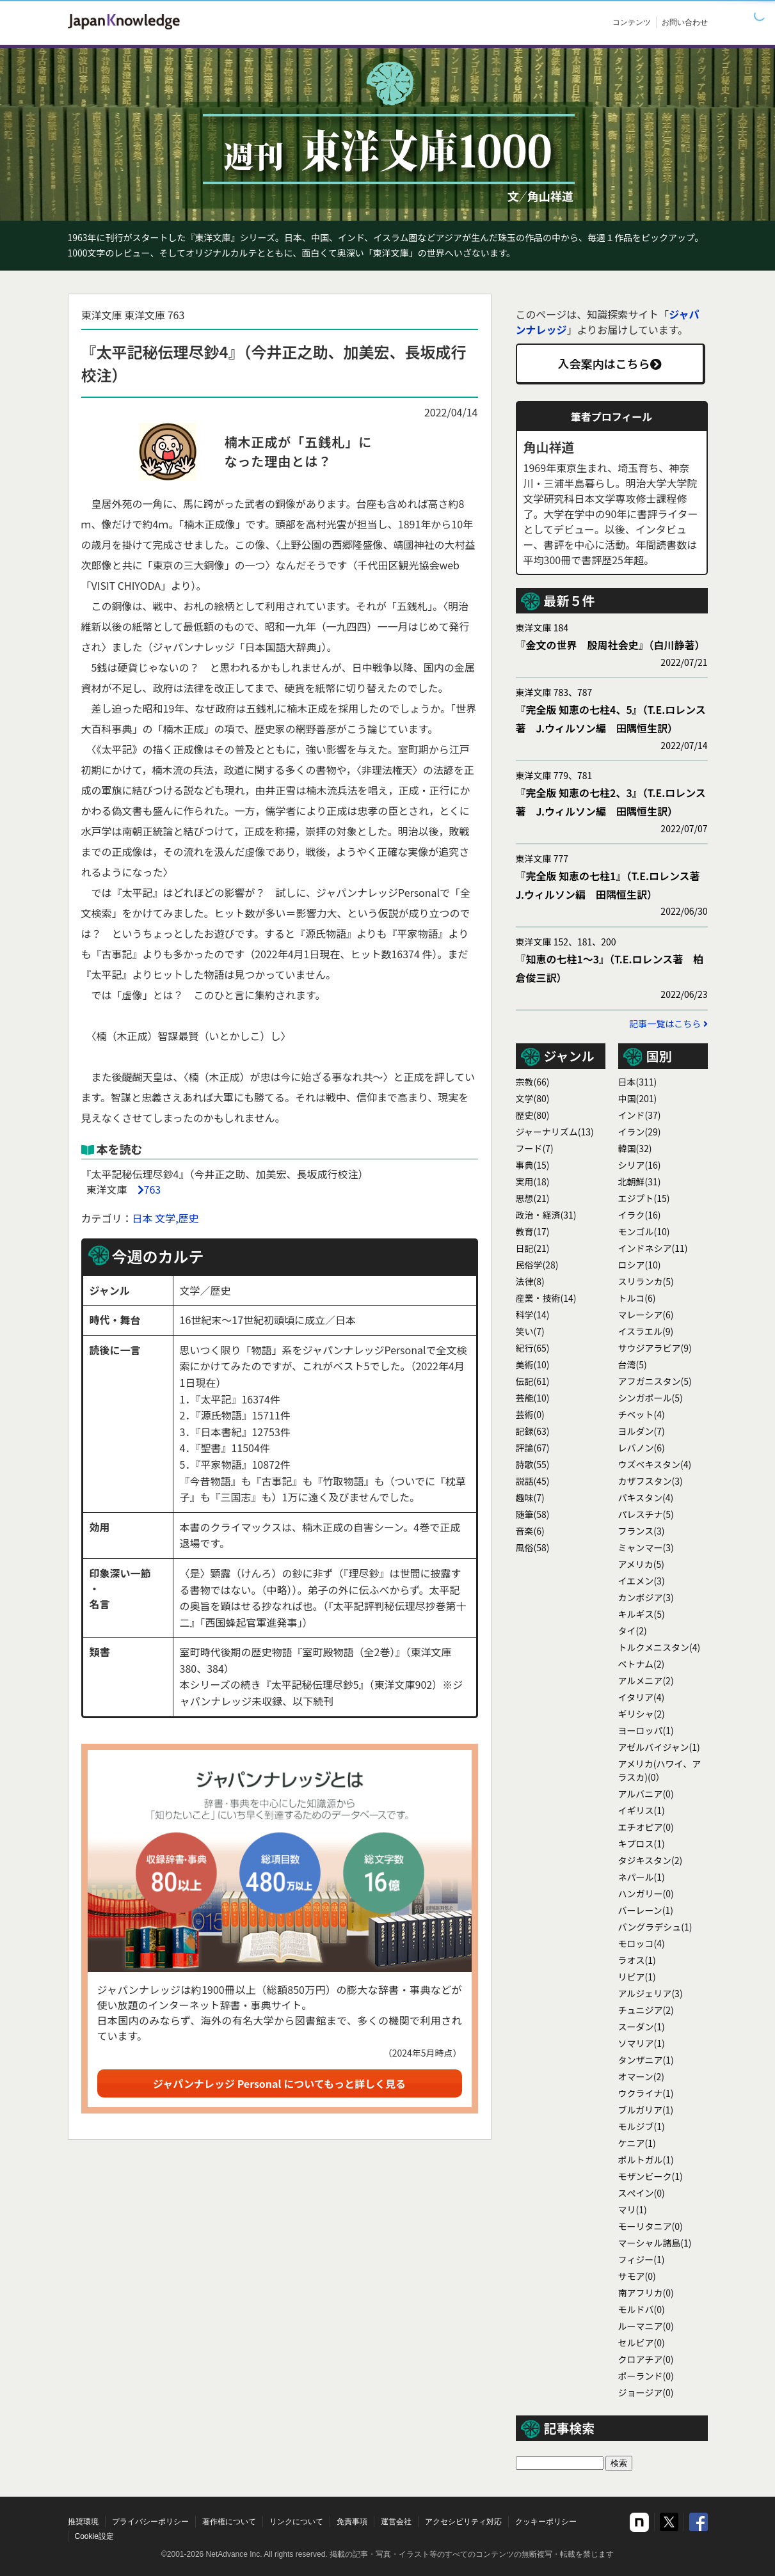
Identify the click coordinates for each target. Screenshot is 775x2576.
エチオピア (646, 1827)
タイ (632, 1630)
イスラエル (646, 1331)
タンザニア (646, 2059)
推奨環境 (83, 2521)
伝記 (533, 1381)
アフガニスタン (655, 1381)
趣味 (530, 1497)
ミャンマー (646, 1547)
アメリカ (641, 1564)
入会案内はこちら (610, 363)
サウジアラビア (655, 1347)
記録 (533, 1431)
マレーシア (646, 1314)
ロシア (639, 1264)
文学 (533, 1098)
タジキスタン (650, 1860)
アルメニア (646, 1680)
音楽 (530, 1530)
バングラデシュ (655, 1926)
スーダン (641, 2026)
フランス (641, 1530)
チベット (641, 1414)
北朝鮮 (639, 1181)
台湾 (632, 1364)
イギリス (641, 1810)
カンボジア (646, 1597)
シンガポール (650, 1397)
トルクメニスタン (659, 1647)
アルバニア (646, 1793)
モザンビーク (650, 2176)
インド (639, 1115)
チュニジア (646, 2009)
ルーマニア (646, 2325)
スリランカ (646, 1281)
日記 (533, 1248)
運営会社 (396, 2521)
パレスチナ (646, 1514)
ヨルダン (641, 1431)
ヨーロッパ (646, 1730)
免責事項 (352, 2521)
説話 (533, 1480)
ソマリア (641, 2043)
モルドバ (641, 2309)
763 (152, 1189)
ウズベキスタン (655, 1464)
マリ (632, 2209)
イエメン (641, 1580)
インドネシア (653, 1248)
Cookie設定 (94, 2536)
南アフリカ (646, 2292)
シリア (639, 1164)
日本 (142, 1218)
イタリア (641, 1697)
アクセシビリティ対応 (463, 2521)
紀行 (533, 1347)
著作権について (229, 2521)
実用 (533, 1181)
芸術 (530, 1414)
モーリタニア (650, 2226)
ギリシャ (641, 1713)
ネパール (641, 1876)
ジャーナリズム (555, 1131)
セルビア (641, 2342)
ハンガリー (646, 1893)
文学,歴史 (176, 1218)
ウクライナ (646, 2093)
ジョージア (646, 2392)
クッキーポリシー (546, 2521)
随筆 (533, 1514)
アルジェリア (650, 1993)
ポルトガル (646, 2159)
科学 (533, 1314)
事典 (533, 1164)
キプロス (641, 1843)
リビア (637, 1976)
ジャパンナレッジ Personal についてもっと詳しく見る (279, 2083)
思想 (533, 1198)
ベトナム (641, 1663)
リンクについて (296, 2521)
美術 (533, 1364)
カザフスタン (650, 1480)
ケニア (637, 2143)
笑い (530, 1331)
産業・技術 (546, 1298)
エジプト (644, 1198)
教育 (533, 1231)
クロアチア (646, 2359)
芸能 (533, 1397)
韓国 (635, 1148)
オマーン (641, 2076)
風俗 (533, 1547)
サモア (637, 2276)
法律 (530, 1281)
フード (535, 1148)
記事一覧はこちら (668, 1023)
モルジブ (641, 2126)
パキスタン (646, 1497)
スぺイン (641, 2192)
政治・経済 (546, 1214)
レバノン (641, 1447)
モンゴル (644, 1231)
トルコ (637, 1298)
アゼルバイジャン (659, 1747)
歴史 (533, 1115)
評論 (533, 1447)
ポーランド (646, 2375)
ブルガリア (646, 2109)
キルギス (641, 1614)
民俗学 (537, 1264)
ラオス (637, 1960)
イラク (639, 1214)
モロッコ (641, 1943)
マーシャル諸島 (655, 2242)
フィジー (641, 2259)
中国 (637, 1098)
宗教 (533, 1081)
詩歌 (533, 1464)
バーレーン (646, 1910)
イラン (639, 1131)
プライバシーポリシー (150, 2521)
